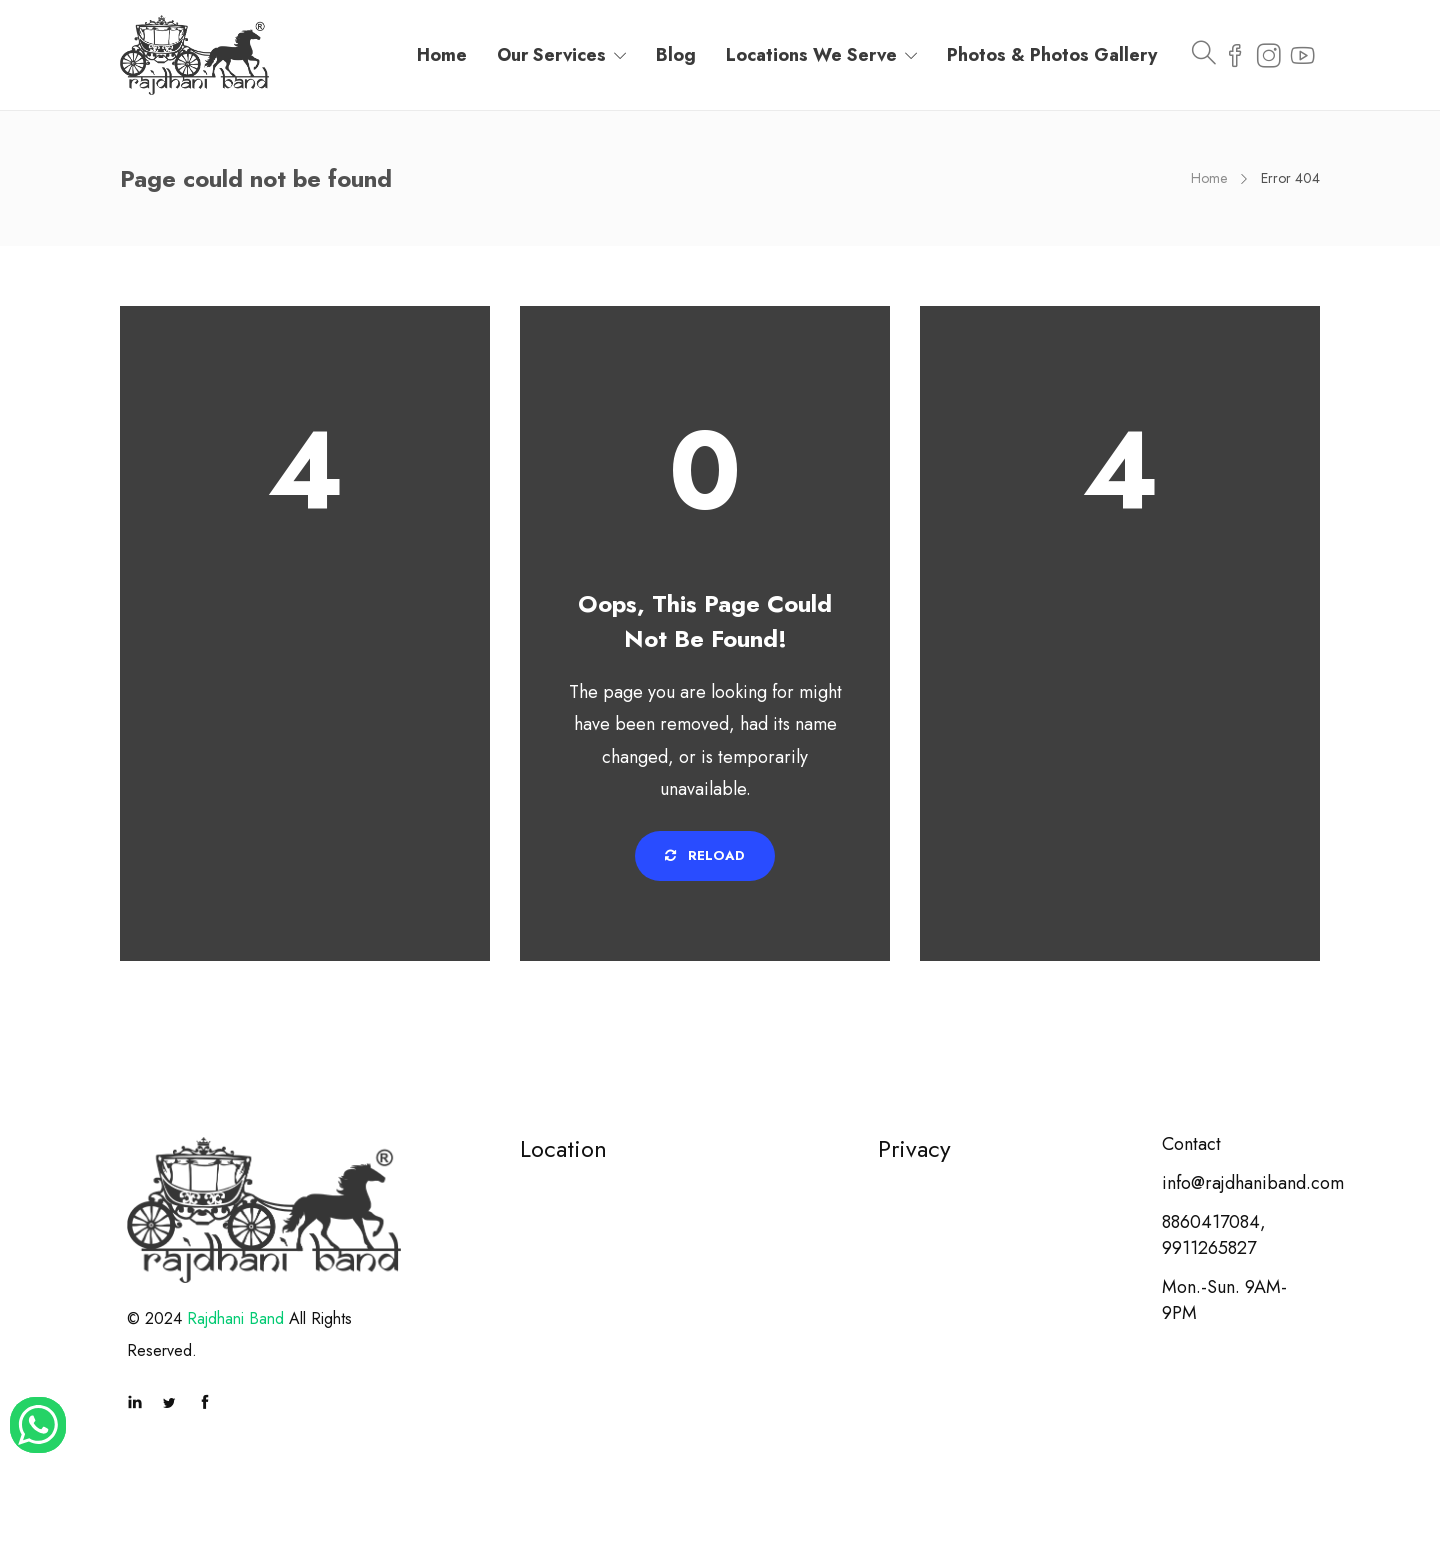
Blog (676, 55)
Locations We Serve (811, 55)
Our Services (551, 55)
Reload (705, 855)
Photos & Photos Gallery (1052, 55)
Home (442, 55)
